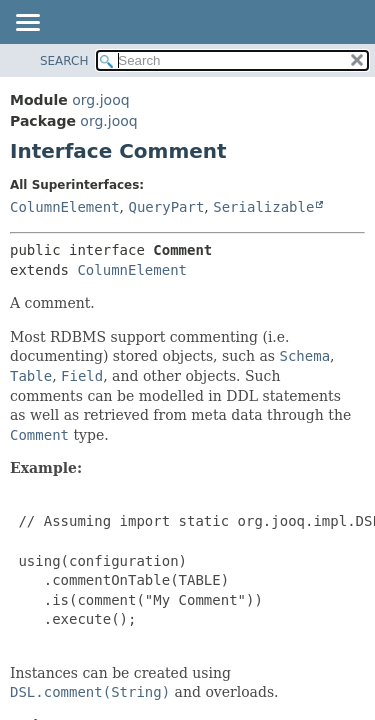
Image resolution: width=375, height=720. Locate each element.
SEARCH (64, 61)
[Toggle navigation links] (27, 24)
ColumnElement (65, 207)
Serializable (263, 207)
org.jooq (100, 100)
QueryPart (166, 207)
